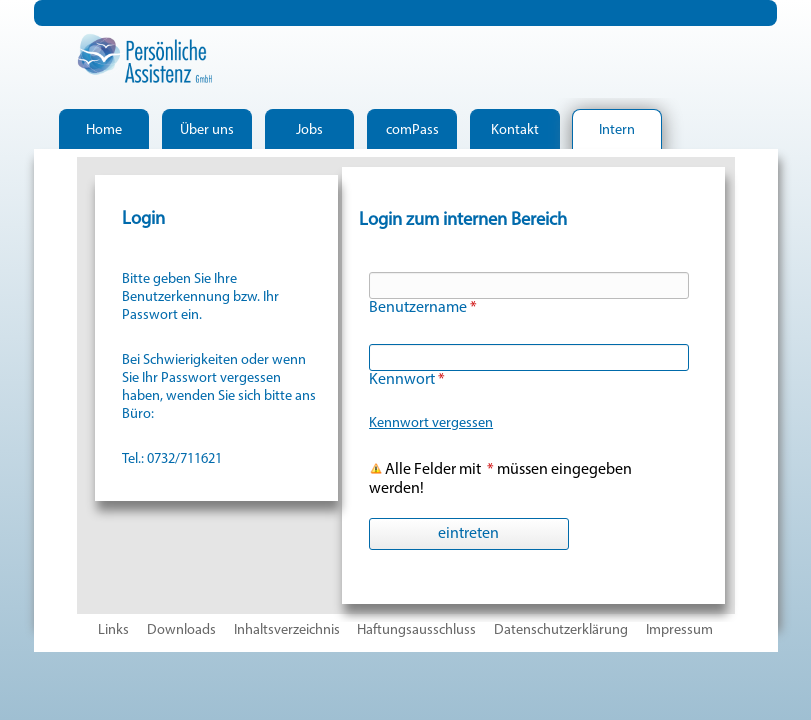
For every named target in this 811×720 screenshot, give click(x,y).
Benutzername (423, 307)
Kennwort (407, 379)
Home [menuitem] (104, 130)
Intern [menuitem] (617, 130)
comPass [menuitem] (412, 130)
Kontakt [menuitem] (515, 130)
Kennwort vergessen (431, 423)
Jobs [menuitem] (309, 130)
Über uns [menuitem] (207, 130)
